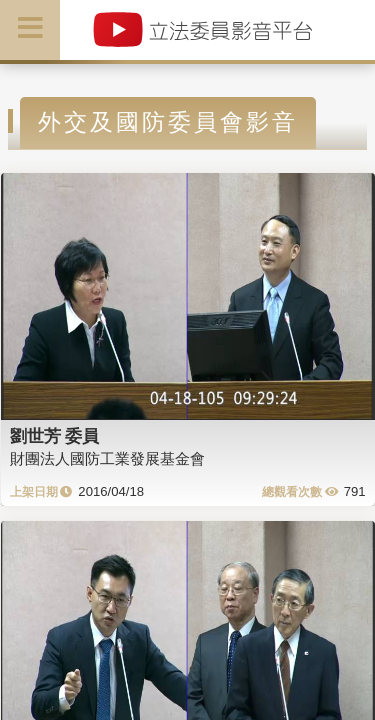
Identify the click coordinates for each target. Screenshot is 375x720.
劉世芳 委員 (55, 436)
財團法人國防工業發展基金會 (107, 458)
